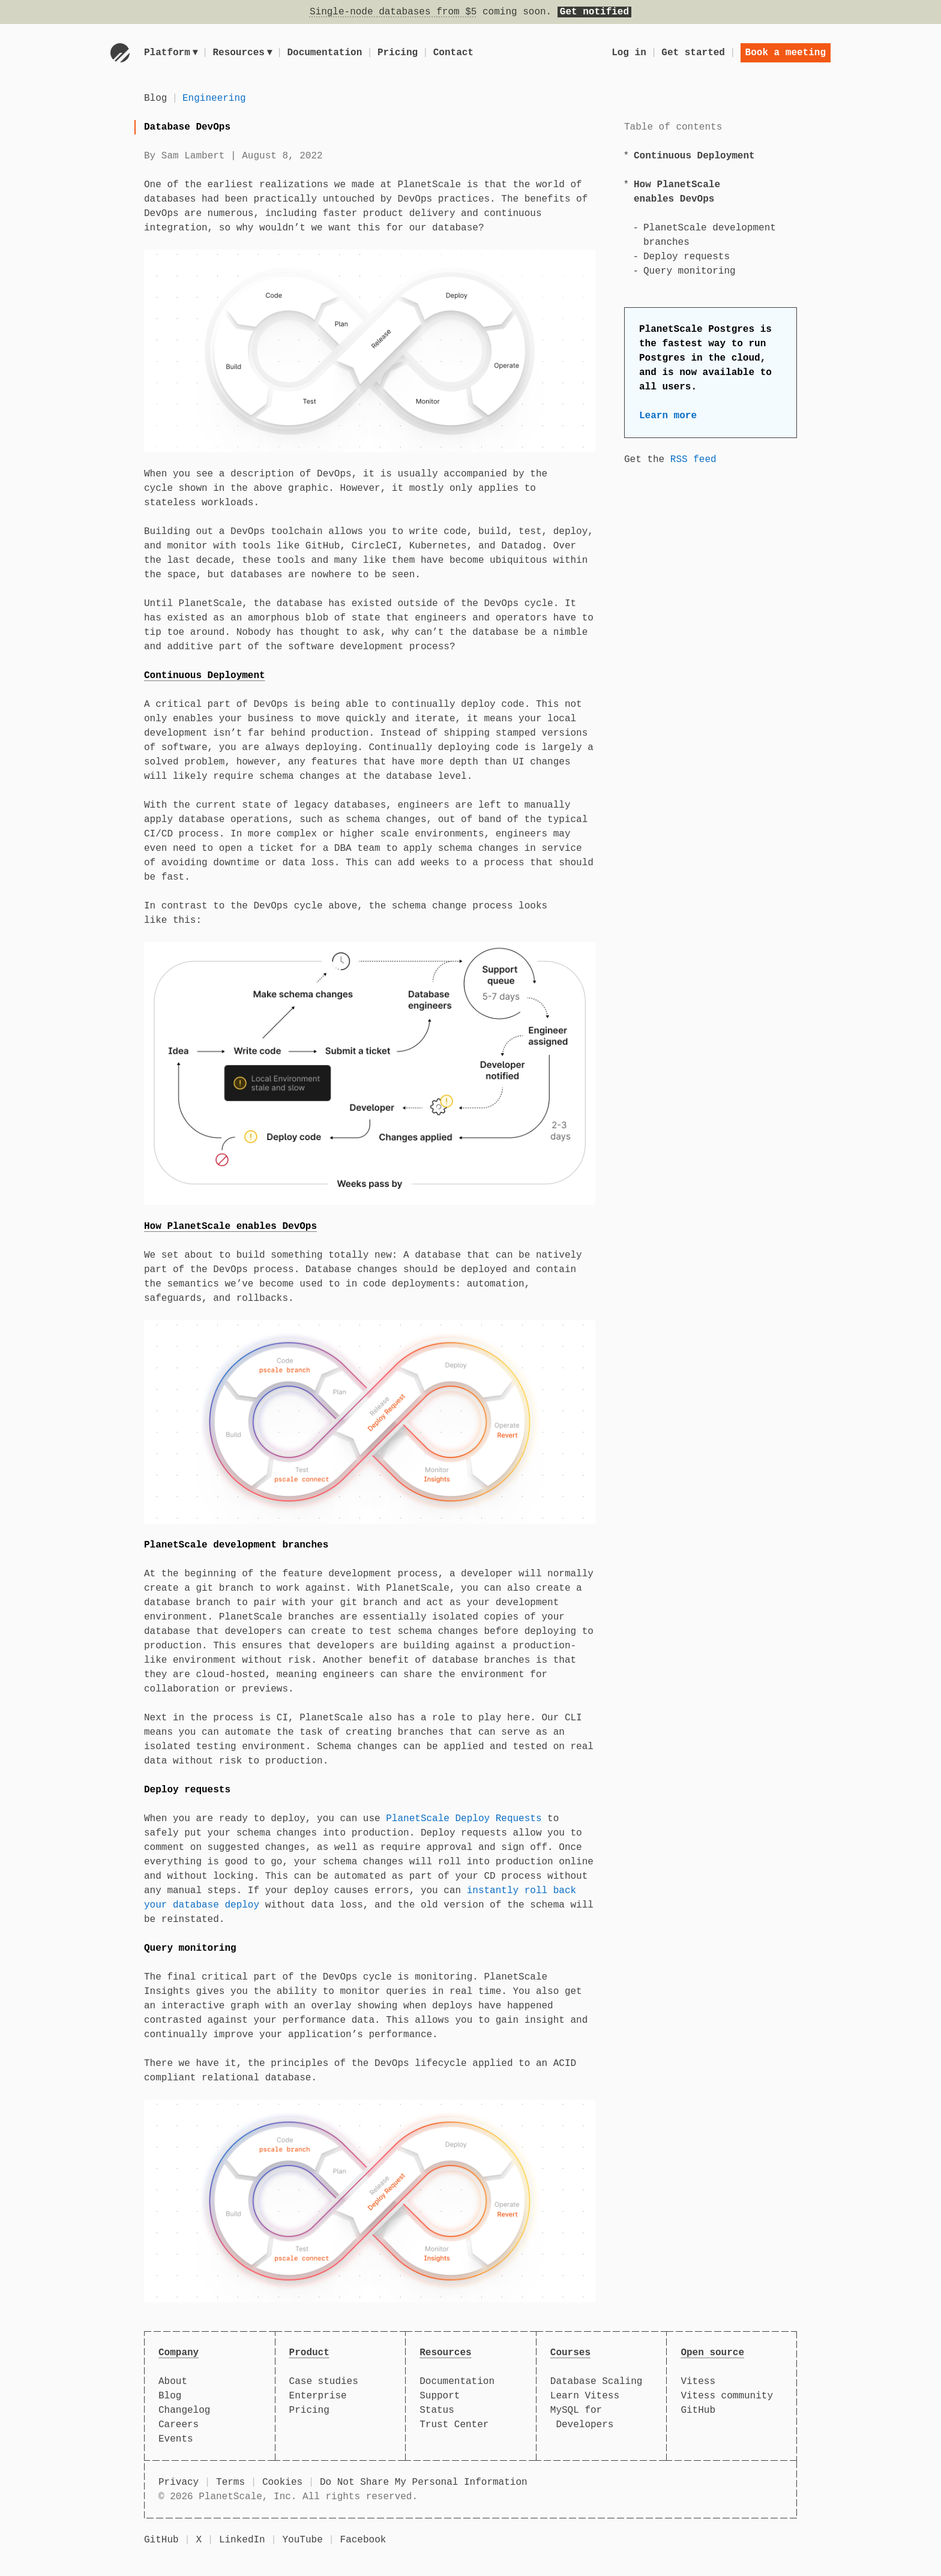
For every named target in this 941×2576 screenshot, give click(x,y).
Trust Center (454, 2424)
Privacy (178, 2482)
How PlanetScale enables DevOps (230, 1226)
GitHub (698, 2410)
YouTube (303, 2540)
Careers (178, 2424)
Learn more (668, 415)
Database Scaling (596, 2381)
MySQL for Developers (582, 2417)
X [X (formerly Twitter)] (199, 2540)
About (172, 2381)
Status (436, 2410)
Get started (693, 52)
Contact (455, 52)
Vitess (698, 2381)
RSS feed (693, 459)
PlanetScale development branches (236, 1545)
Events (175, 2439)
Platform (171, 53)
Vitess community (727, 2396)
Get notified (594, 12)
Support (439, 2396)
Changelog (184, 2410)
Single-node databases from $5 (393, 12)
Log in (629, 52)
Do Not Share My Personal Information (424, 2482)
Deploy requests (686, 256)
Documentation (326, 52)
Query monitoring (689, 271)
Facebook (363, 2540)
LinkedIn (242, 2540)
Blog (155, 98)
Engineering (214, 98)
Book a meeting (785, 52)
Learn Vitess (584, 2396)
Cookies (282, 2482)
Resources (244, 53)
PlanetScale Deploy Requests (463, 1818)
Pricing (399, 52)
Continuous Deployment (694, 156)
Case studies (323, 2381)
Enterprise (318, 2396)
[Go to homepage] (120, 52)
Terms (230, 2482)
